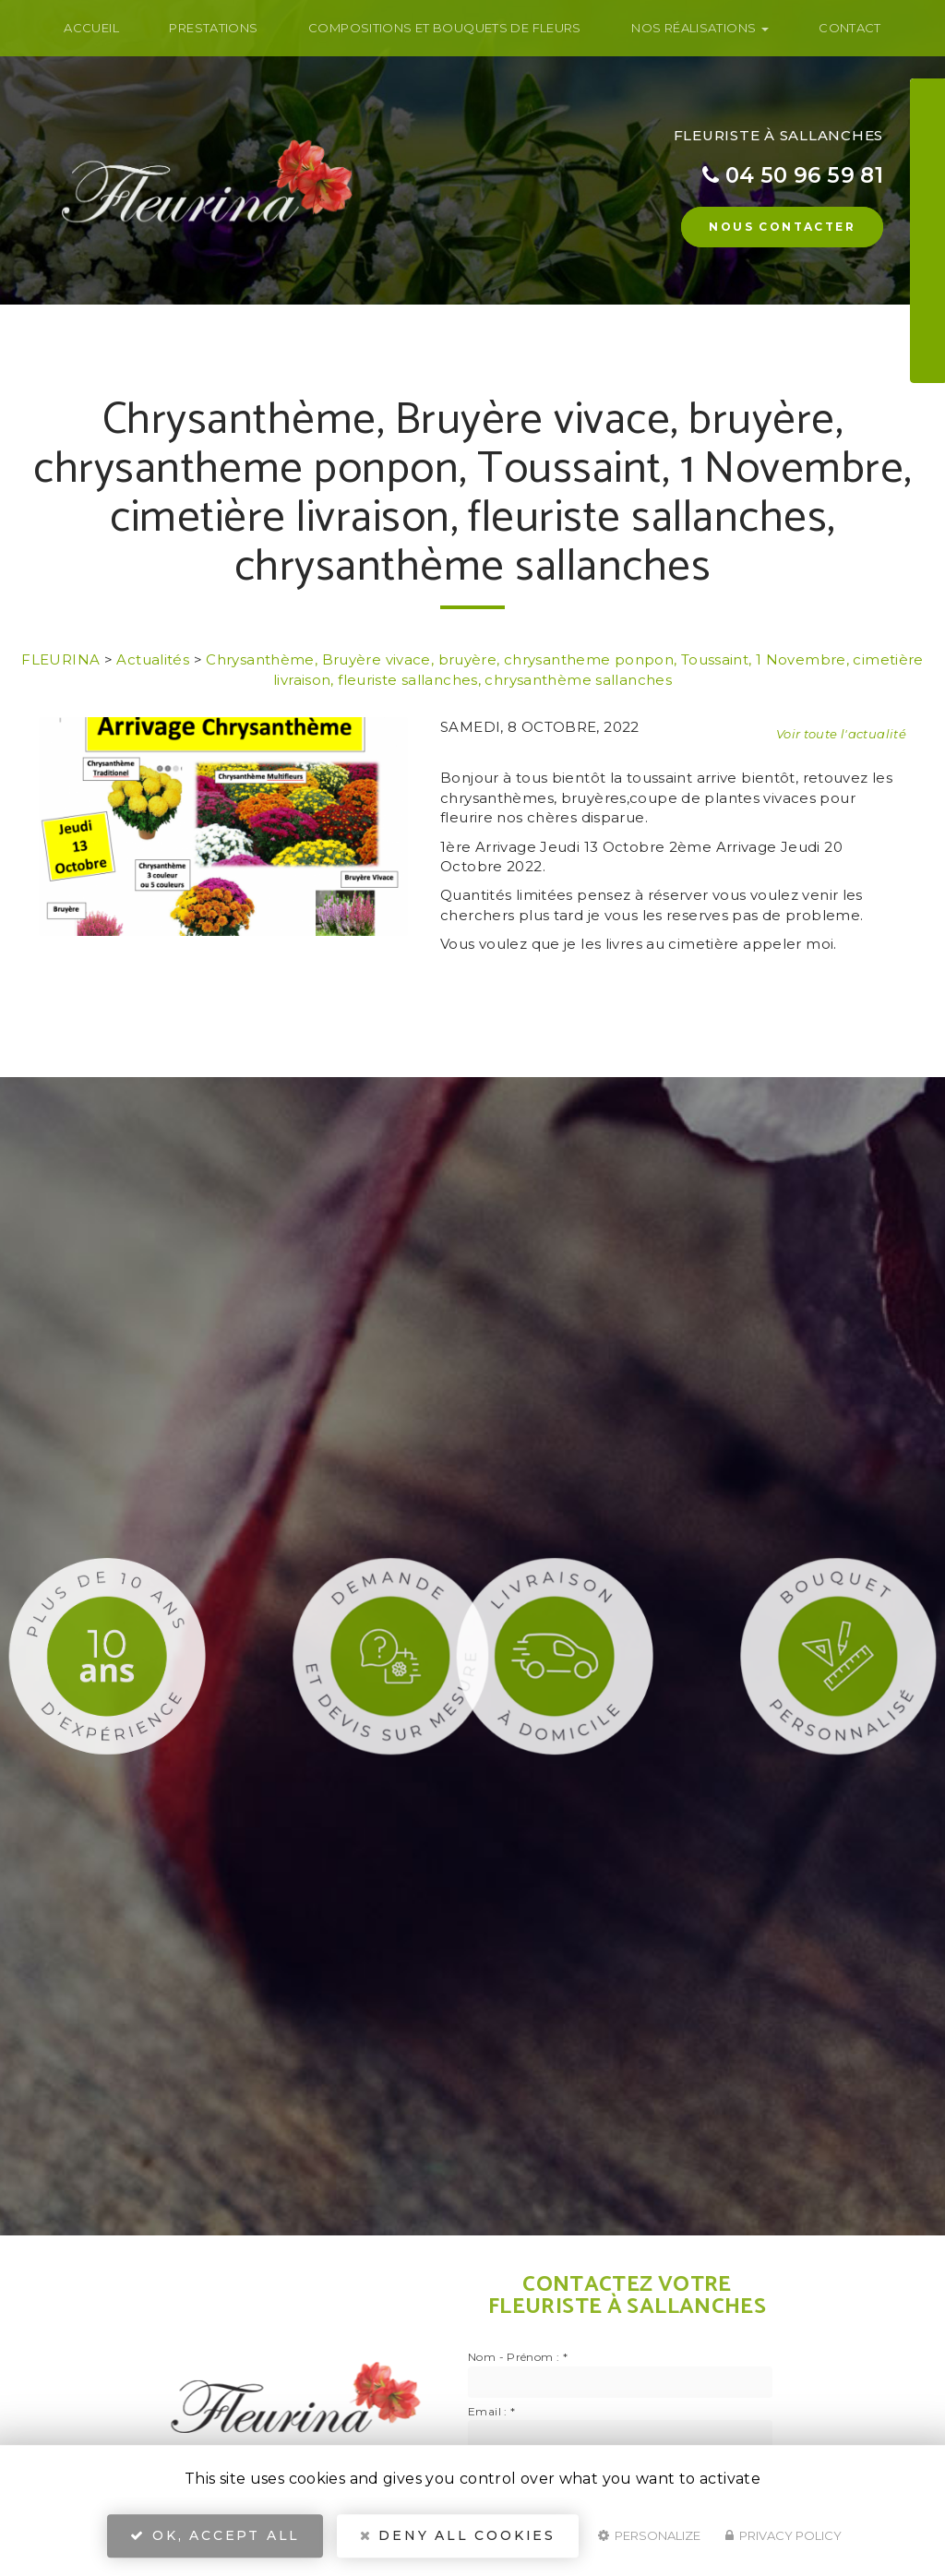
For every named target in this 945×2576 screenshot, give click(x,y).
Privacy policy (783, 2535)
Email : (491, 2411)
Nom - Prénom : (518, 2357)
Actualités (152, 659)
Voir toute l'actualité (841, 733)
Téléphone (856, 141)
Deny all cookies (458, 2535)
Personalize (649, 2535)
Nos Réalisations (699, 27)
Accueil (91, 27)
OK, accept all (215, 2535)
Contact (850, 27)
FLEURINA (60, 659)
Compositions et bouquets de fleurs (444, 27)
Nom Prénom (864, 95)
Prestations (213, 27)
